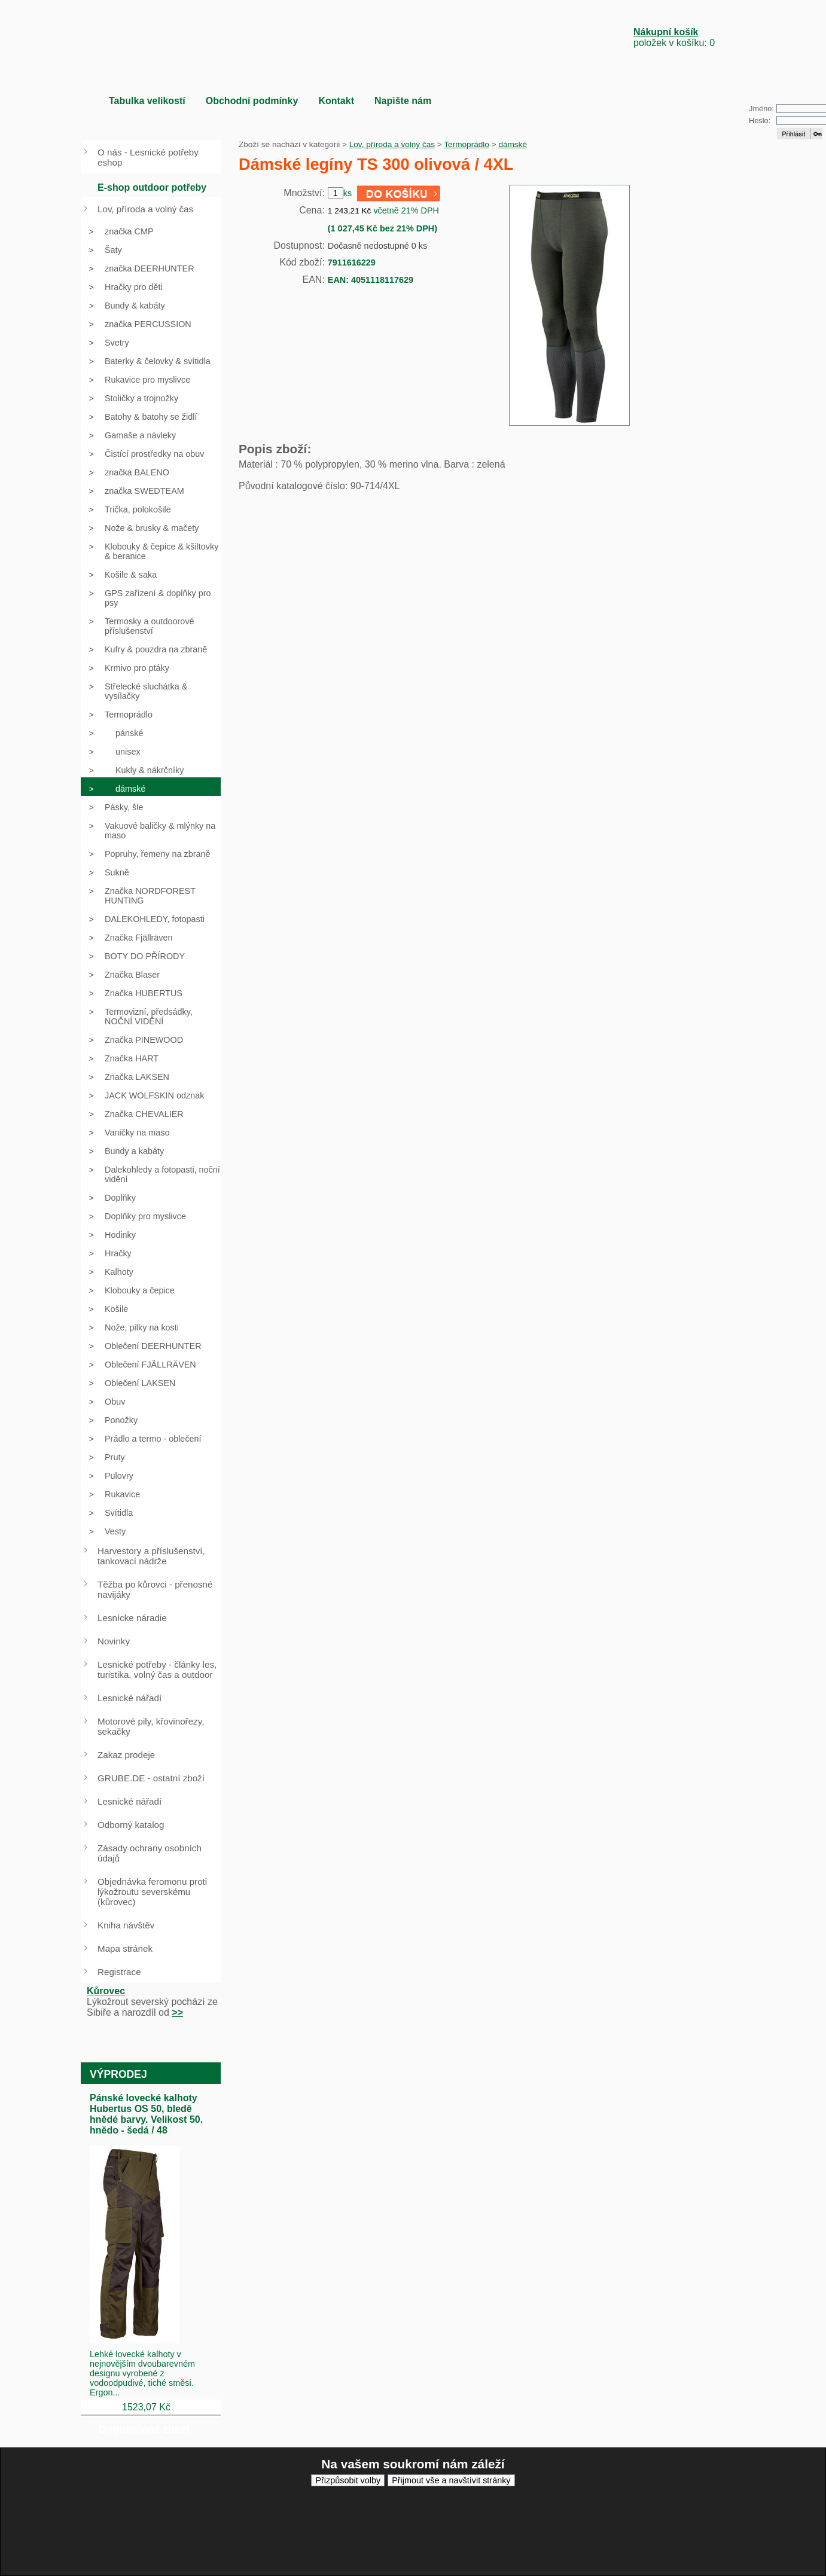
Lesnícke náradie (132, 1618)
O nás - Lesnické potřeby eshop (148, 157)
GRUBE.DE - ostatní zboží (151, 1778)
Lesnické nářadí (129, 1698)
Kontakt (336, 101)
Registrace (119, 1972)
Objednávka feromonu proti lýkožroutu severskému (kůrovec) (152, 1891)
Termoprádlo (466, 144)
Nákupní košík (665, 32)
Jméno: (761, 108)
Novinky (113, 1641)
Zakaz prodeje (126, 1755)
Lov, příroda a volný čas (392, 144)
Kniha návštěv (125, 1925)
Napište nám (402, 101)
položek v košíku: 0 (674, 37)
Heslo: (759, 120)
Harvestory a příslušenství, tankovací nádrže (151, 1556)
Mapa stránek (125, 1948)
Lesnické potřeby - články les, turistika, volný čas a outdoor (157, 1669)
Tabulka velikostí (147, 101)
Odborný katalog (130, 1825)
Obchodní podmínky (252, 101)
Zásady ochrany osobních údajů (149, 1853)
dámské (512, 144)
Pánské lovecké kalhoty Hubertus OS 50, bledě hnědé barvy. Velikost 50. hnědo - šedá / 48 (146, 2114)
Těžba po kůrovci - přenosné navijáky (154, 1589)
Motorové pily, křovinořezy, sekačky (150, 1726)
